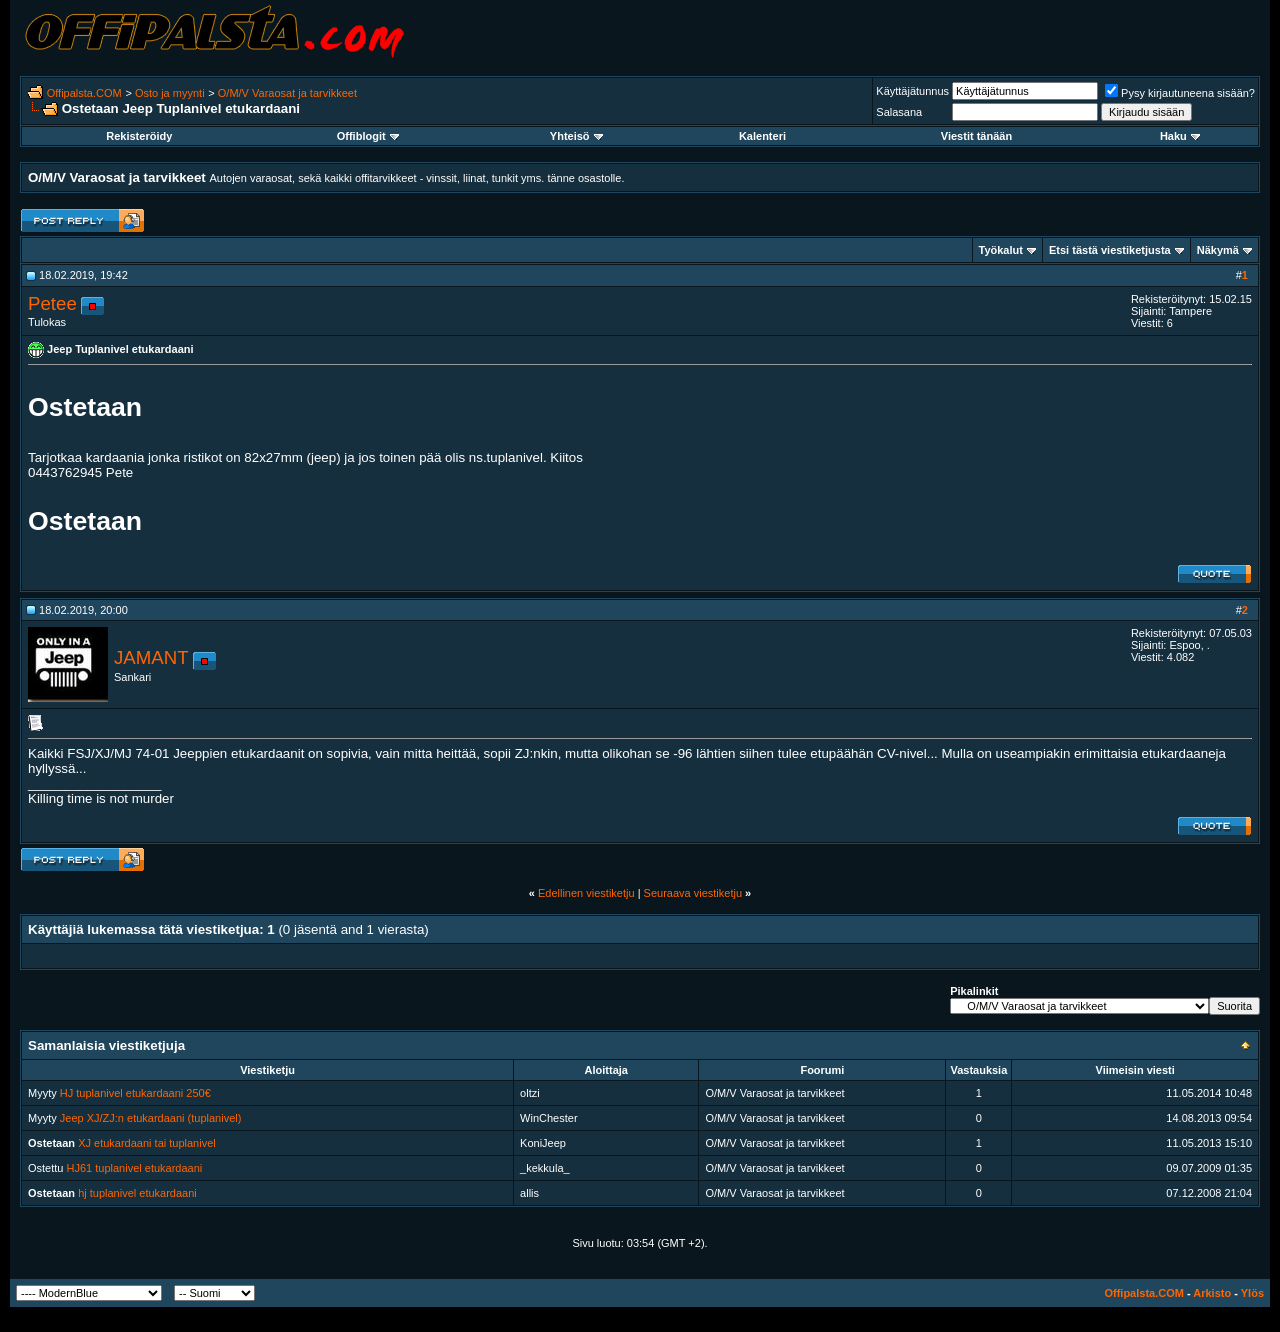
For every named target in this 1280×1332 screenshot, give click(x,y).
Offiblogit (368, 136)
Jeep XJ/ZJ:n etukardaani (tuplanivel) (151, 1118)
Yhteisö (576, 136)
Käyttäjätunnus (912, 91)
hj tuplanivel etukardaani (137, 1193)
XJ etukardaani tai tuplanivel (147, 1143)
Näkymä (1218, 250)
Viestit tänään (976, 136)
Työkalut (1001, 250)
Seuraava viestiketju (693, 893)
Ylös (1252, 1293)
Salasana (899, 112)
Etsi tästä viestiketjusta (1110, 250)
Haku (1180, 136)
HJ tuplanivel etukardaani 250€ (135, 1093)
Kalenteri (762, 136)
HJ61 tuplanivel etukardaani (135, 1168)
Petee (52, 303)
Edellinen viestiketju (586, 893)
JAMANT (151, 657)
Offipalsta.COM (84, 93)
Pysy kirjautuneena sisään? (1180, 93)
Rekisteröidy (139, 136)
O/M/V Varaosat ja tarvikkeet (287, 93)
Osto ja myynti (170, 93)
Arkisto (1212, 1293)
